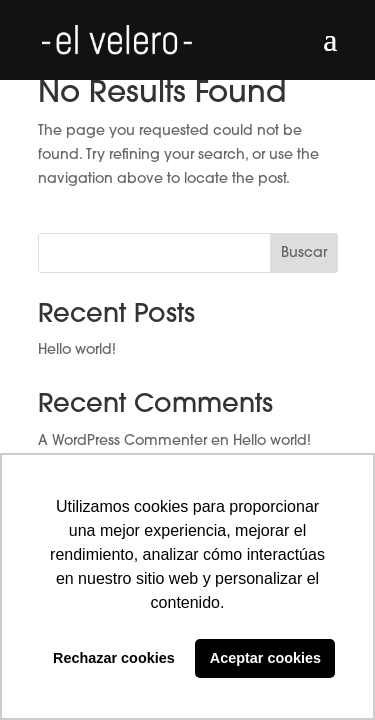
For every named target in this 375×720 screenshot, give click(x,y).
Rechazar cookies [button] (114, 658)
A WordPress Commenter (122, 441)
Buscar (304, 253)
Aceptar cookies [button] (265, 658)
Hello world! (77, 350)
